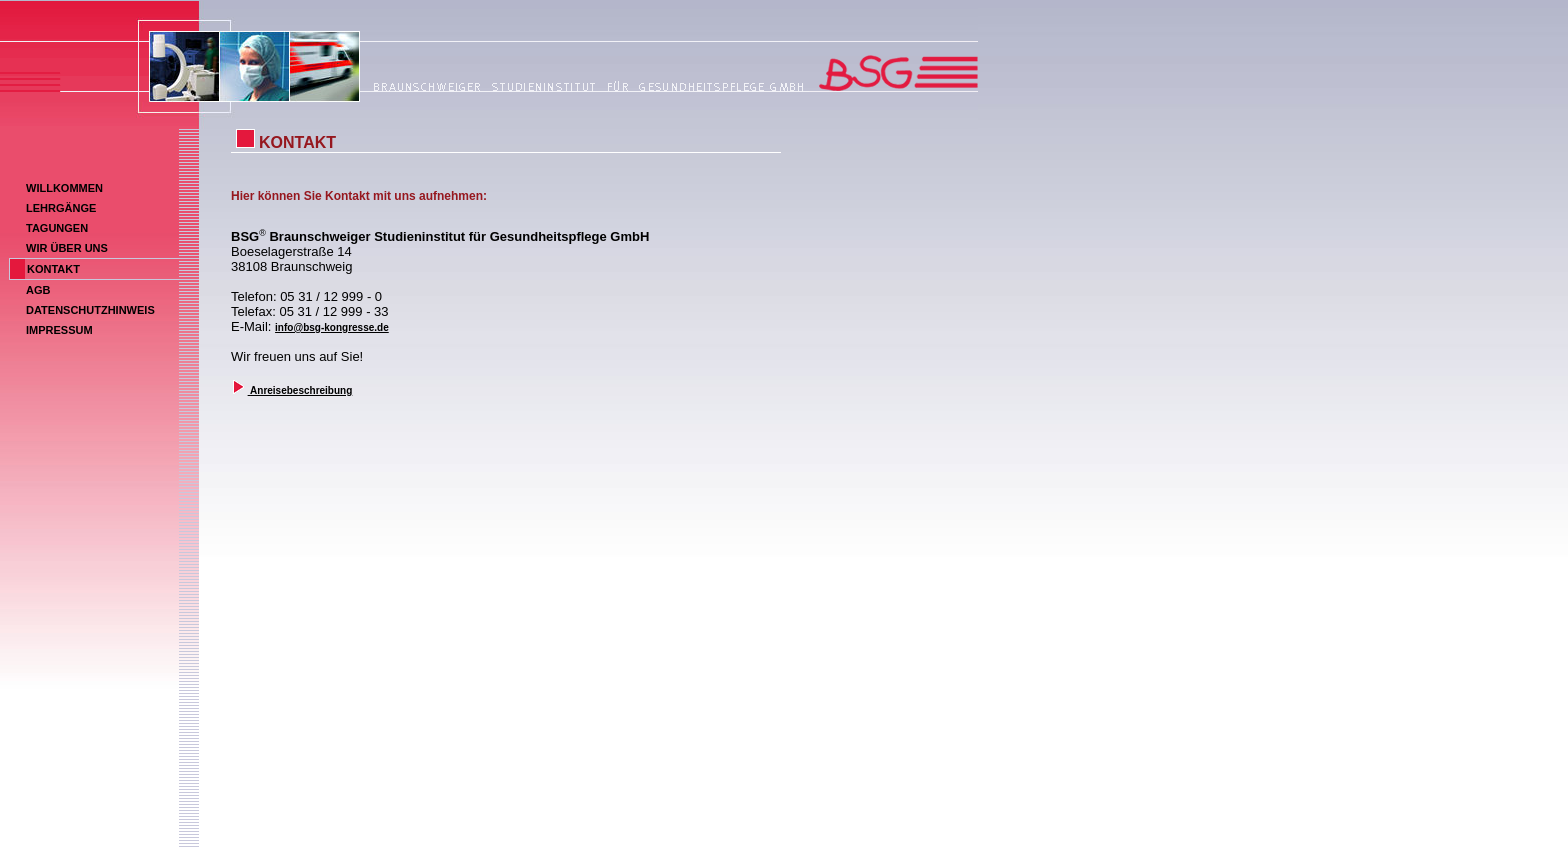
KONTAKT (53, 269)
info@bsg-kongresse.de (332, 327)
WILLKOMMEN (64, 188)
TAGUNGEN (57, 228)
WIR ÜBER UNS (67, 248)
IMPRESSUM (59, 330)
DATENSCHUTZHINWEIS (90, 310)
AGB (38, 290)
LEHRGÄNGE (61, 208)
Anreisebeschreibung (301, 390)
